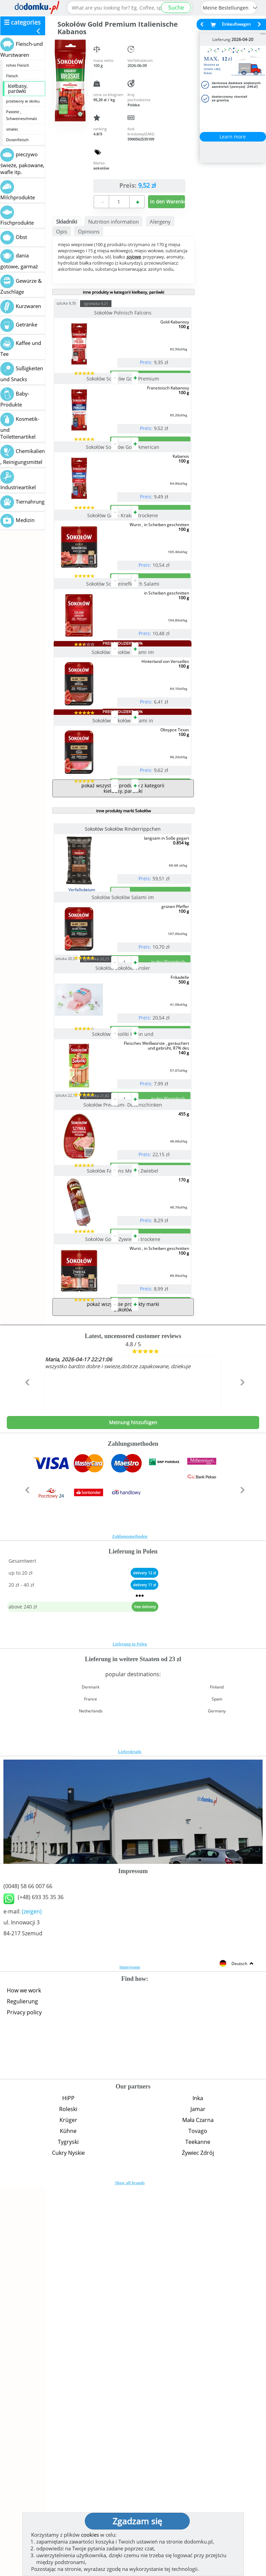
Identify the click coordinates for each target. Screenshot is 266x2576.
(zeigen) (32, 2294)
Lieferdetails (130, 2134)
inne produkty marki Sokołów (123, 1002)
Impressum (129, 2350)
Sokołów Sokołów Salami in (123, 884)
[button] (26, 1780)
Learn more (233, 136)
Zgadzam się (137, 2521)
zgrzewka (108, 303)
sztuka (79, 303)
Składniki (66, 221)
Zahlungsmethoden (130, 1919)
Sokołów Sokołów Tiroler (123, 1214)
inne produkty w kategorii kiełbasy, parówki (123, 292)
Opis (61, 231)
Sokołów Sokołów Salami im (123, 789)
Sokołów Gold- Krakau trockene (123, 597)
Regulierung (22, 2384)
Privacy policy (24, 2395)
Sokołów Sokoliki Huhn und (123, 1307)
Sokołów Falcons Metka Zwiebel (123, 1499)
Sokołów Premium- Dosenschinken (123, 1405)
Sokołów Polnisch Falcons (123, 312)
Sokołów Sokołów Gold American (123, 501)
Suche (176, 7)
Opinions (88, 231)
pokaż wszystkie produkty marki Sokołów (123, 1690)
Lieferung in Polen (129, 2027)
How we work (24, 2373)
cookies (90, 2534)
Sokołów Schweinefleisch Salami (123, 693)
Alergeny (160, 221)
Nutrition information (113, 221)
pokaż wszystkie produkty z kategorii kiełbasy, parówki (122, 980)
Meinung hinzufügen (133, 1805)
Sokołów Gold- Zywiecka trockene (123, 1594)
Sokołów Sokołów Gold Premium (123, 406)
